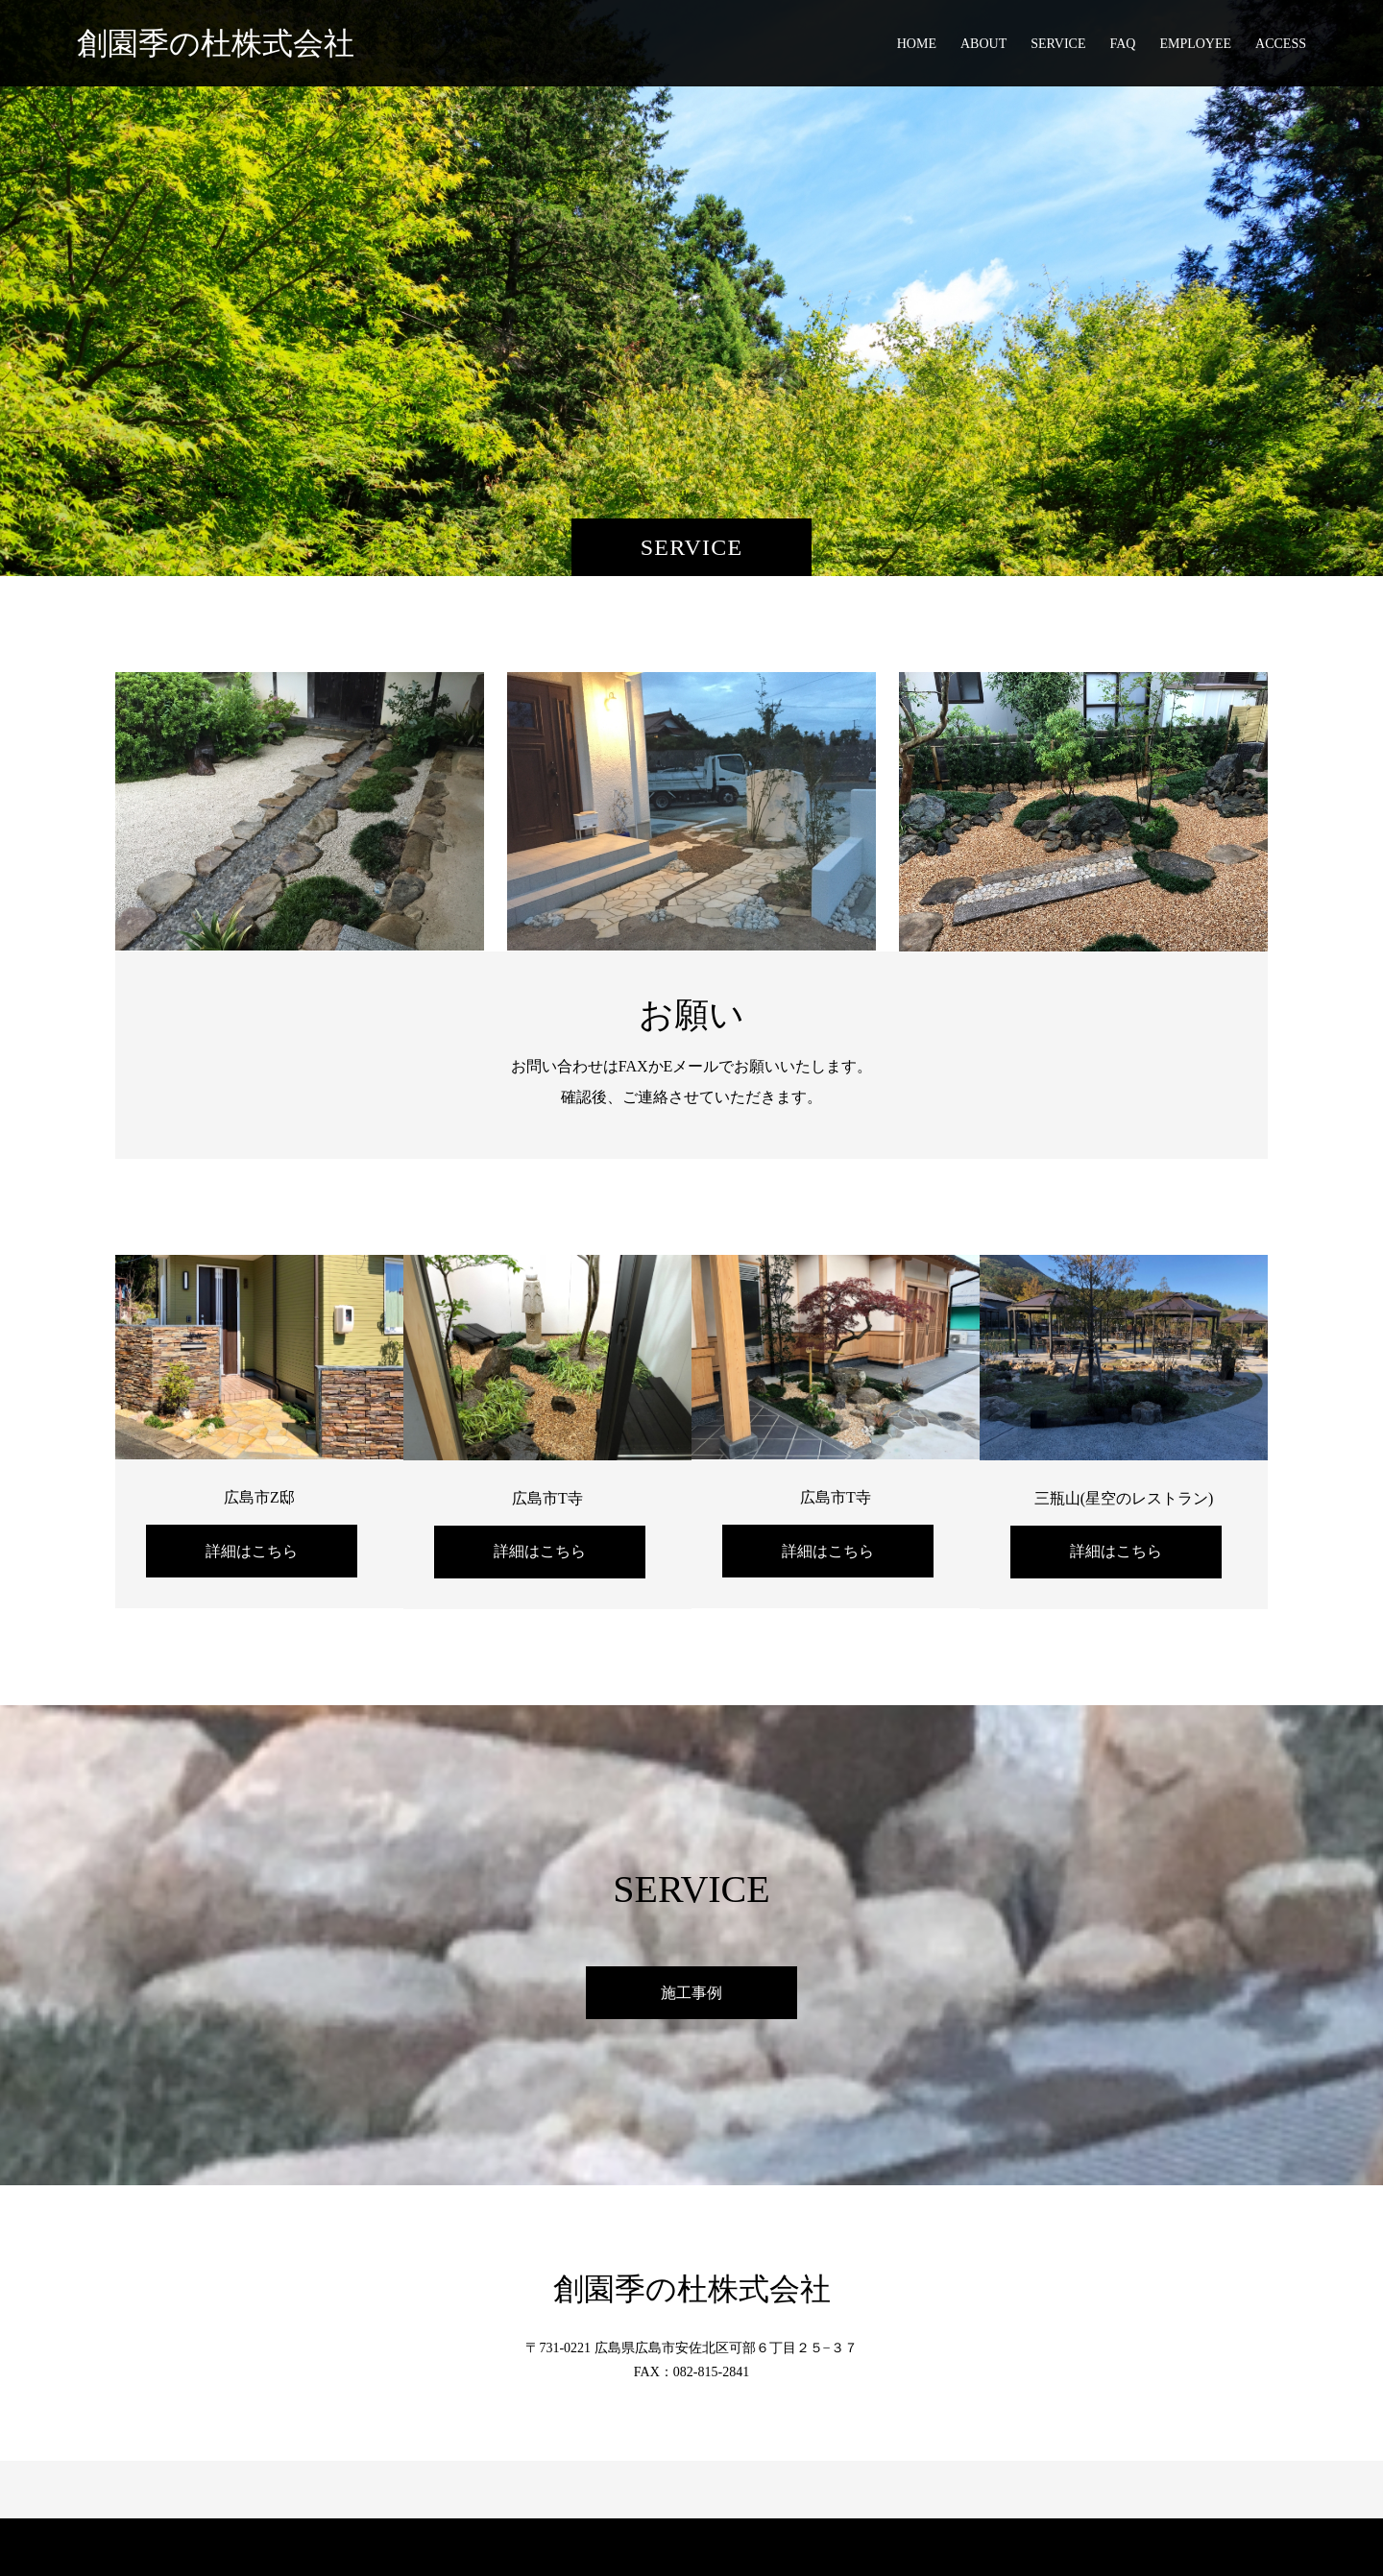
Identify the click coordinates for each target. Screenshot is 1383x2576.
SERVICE (1058, 43)
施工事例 (691, 1993)
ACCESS (1280, 43)
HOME (916, 43)
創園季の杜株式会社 (215, 43)
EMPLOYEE (1195, 43)
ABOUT (983, 43)
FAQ (1122, 43)
